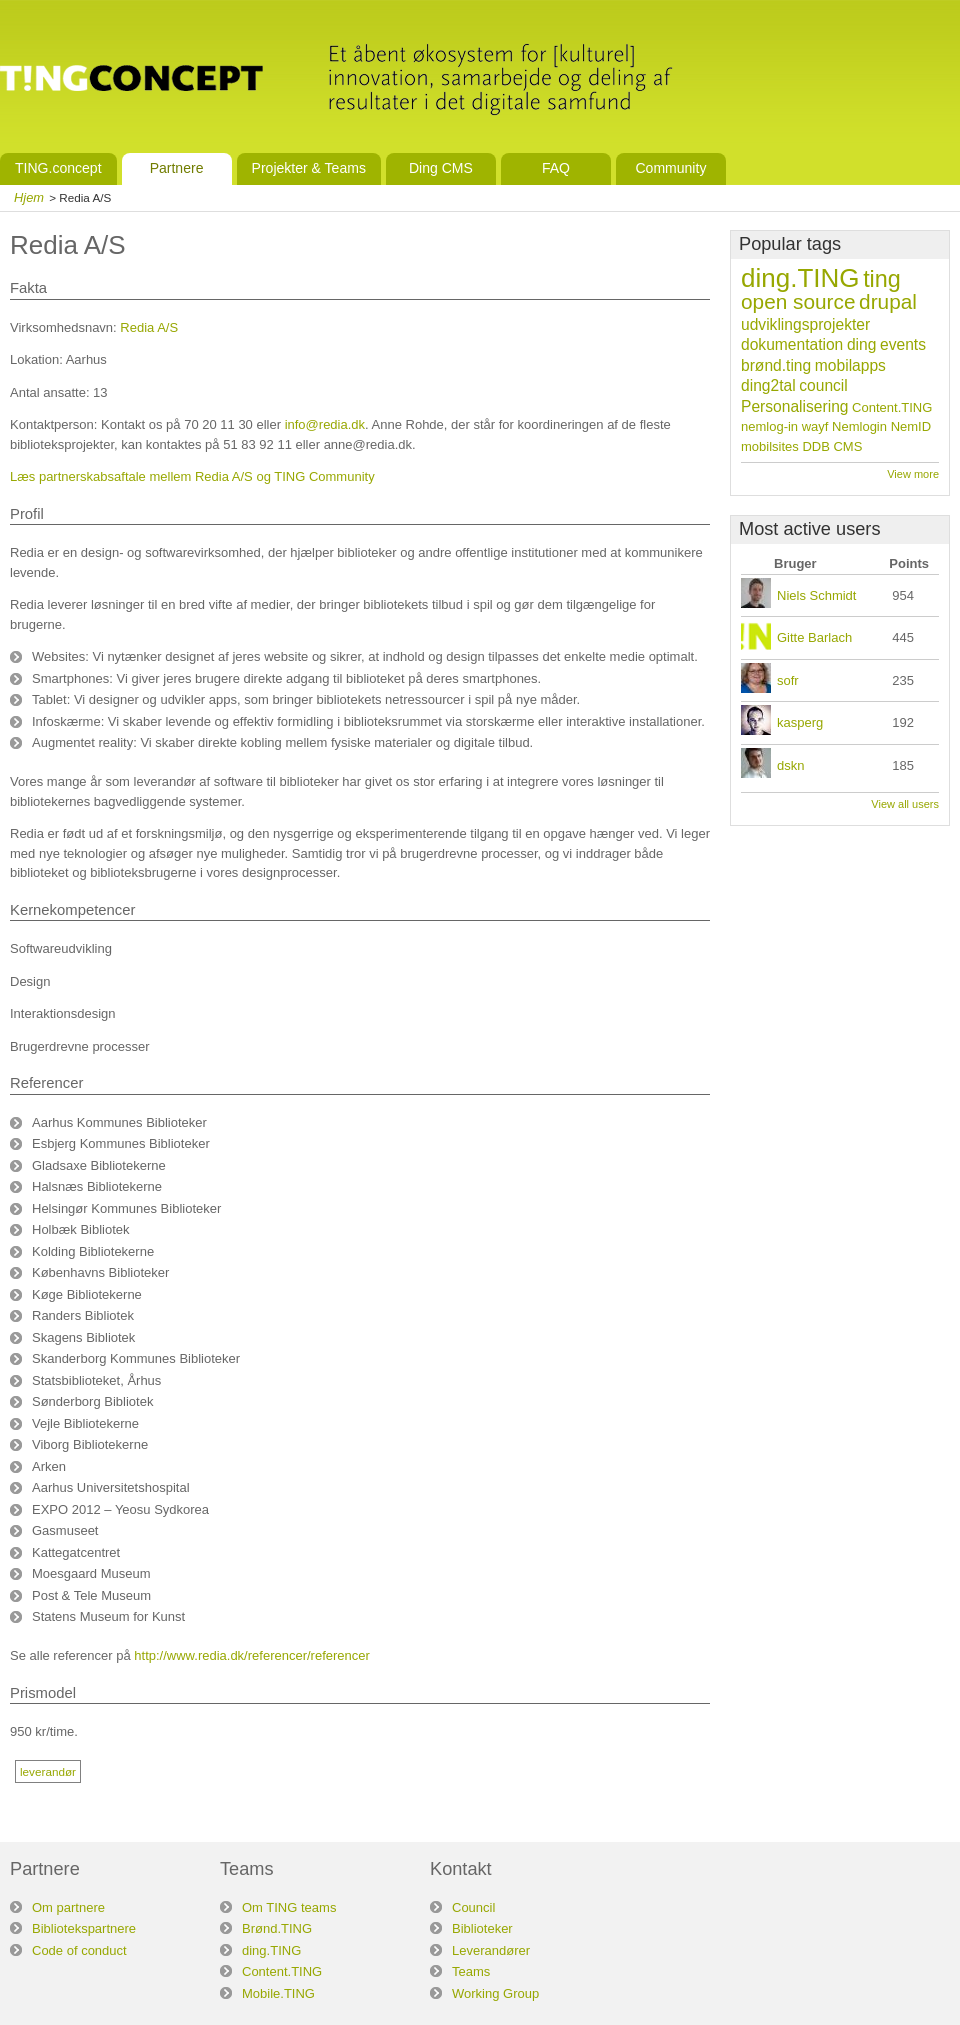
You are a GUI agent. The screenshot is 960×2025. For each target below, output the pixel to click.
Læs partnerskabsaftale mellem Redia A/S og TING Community (192, 476)
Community (670, 168)
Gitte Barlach (814, 637)
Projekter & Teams (309, 168)
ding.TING (800, 278)
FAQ (556, 168)
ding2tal (768, 385)
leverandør (48, 1771)
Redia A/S (149, 327)
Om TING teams (289, 1907)
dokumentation (792, 344)
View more (913, 474)
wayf (815, 426)
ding (861, 344)
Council (473, 1907)
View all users (905, 804)
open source (798, 301)
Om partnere (68, 1907)
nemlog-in (769, 426)
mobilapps (850, 365)
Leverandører (491, 1950)
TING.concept (58, 168)
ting (882, 279)
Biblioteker (482, 1928)
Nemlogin (859, 426)
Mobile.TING (278, 1993)
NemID (911, 426)
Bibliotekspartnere (84, 1928)
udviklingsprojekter (805, 324)
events (903, 344)
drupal (888, 301)
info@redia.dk (325, 424)
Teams (471, 1971)
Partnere (177, 168)
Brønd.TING (277, 1928)
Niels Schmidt (816, 595)
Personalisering (794, 406)
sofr (788, 680)
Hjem (29, 197)
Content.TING (892, 407)
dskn (790, 765)
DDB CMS (832, 446)
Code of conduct (79, 1950)
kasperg (800, 722)
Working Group (495, 1993)
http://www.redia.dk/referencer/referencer (252, 1655)
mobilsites (770, 446)
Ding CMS (441, 168)
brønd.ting (776, 365)
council (823, 385)
